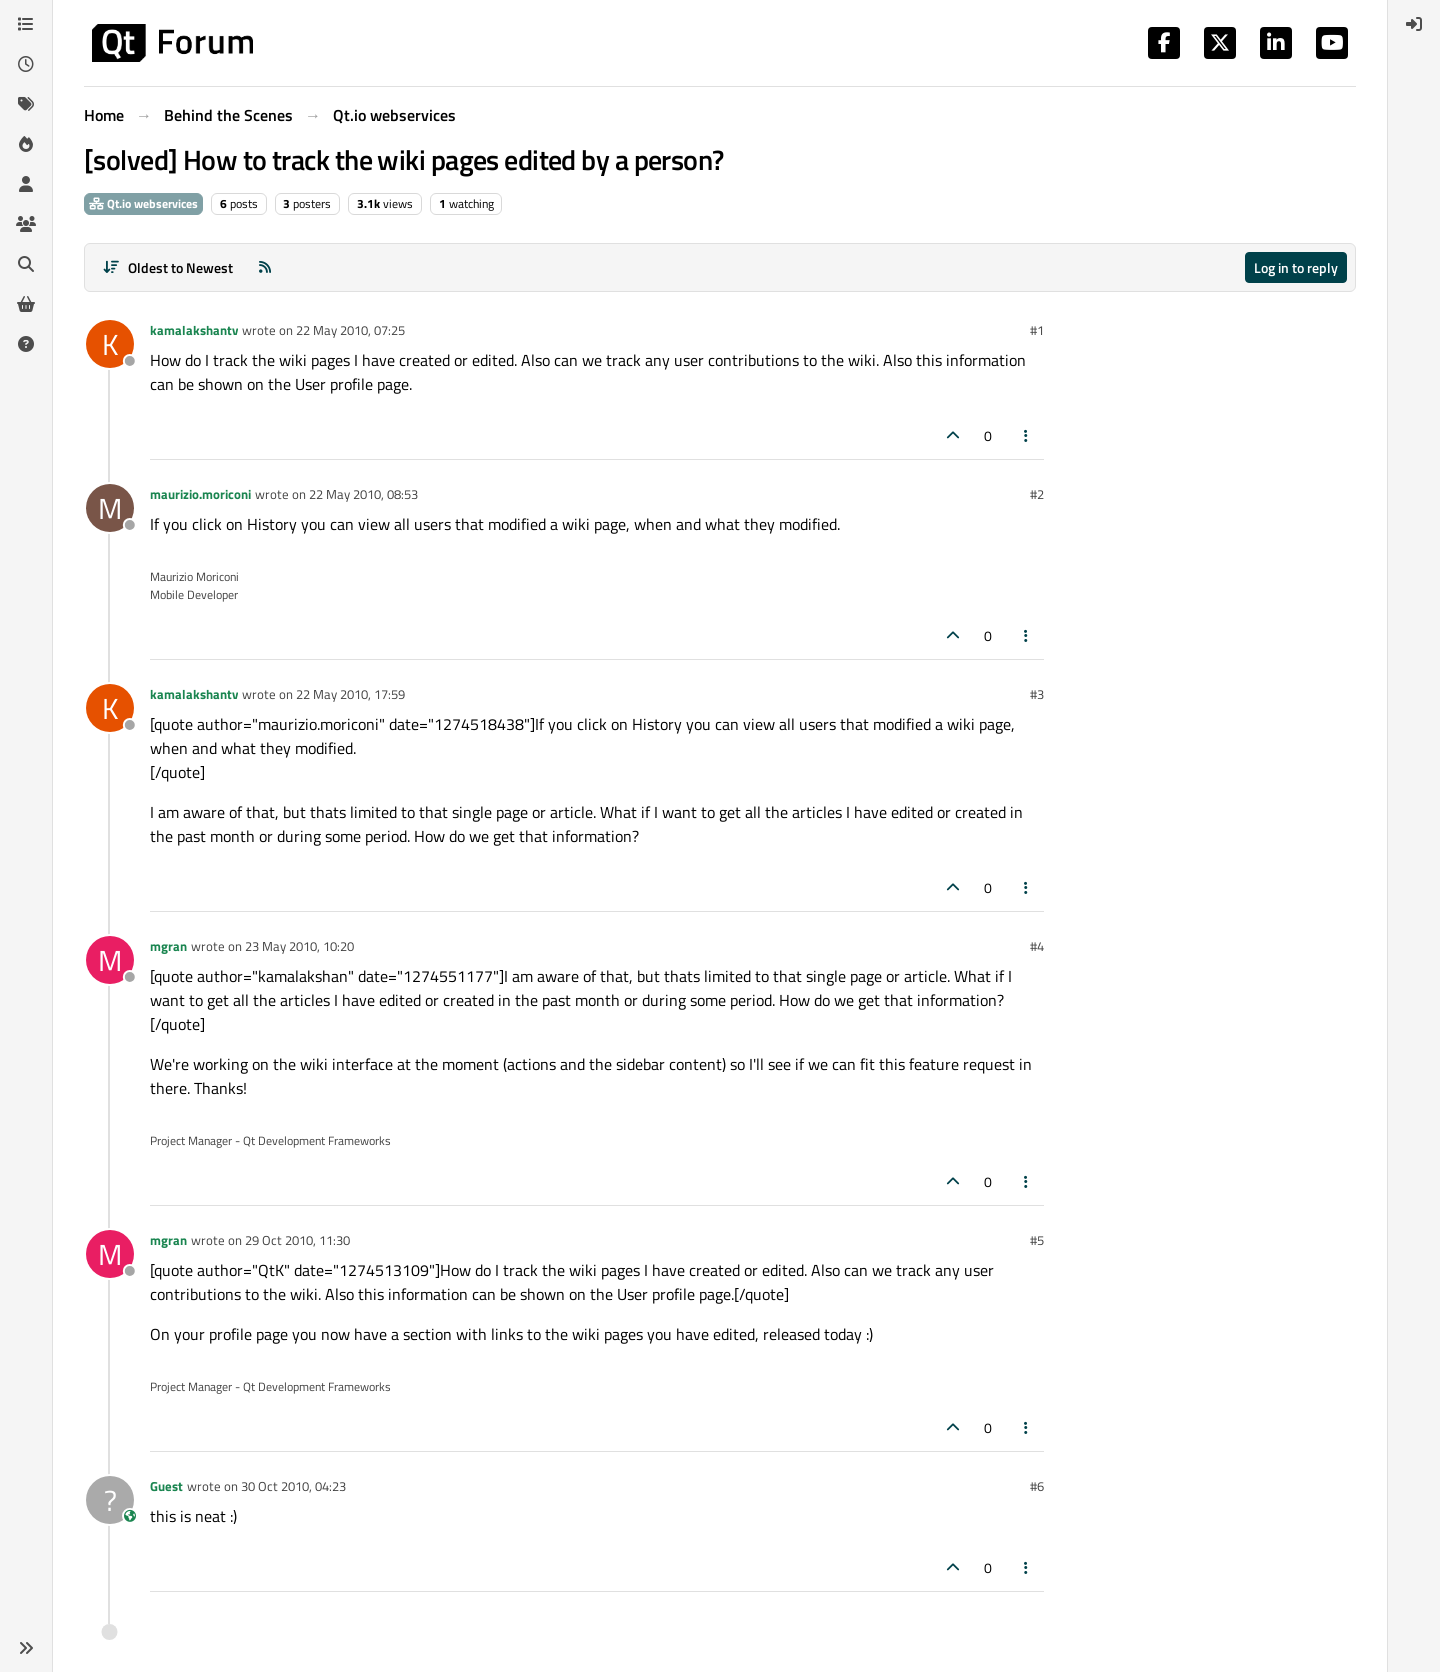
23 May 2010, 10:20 (299, 946)
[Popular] (26, 144)
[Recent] (26, 64)
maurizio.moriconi (200, 494)
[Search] (26, 264)
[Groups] (26, 224)
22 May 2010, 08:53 (363, 494)
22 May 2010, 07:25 (350, 330)
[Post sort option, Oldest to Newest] (167, 267)
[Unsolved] (26, 344)
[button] (26, 1648)
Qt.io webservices (143, 203)
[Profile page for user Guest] (110, 1500)
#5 (1037, 1240)
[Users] (26, 184)
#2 (1037, 494)
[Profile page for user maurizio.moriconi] (110, 508)
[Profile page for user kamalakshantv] (110, 344)
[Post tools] (1027, 435)
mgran (168, 946)
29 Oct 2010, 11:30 (297, 1240)
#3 (1037, 694)
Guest (166, 1486)
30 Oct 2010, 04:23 (293, 1486)
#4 (1037, 946)
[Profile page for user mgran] (110, 960)
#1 (1037, 330)
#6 (1037, 1486)
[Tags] (26, 104)
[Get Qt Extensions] (26, 304)
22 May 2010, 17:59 (350, 694)
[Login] (1414, 24)
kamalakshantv (194, 330)
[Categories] (26, 24)
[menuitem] (1414, 24)
